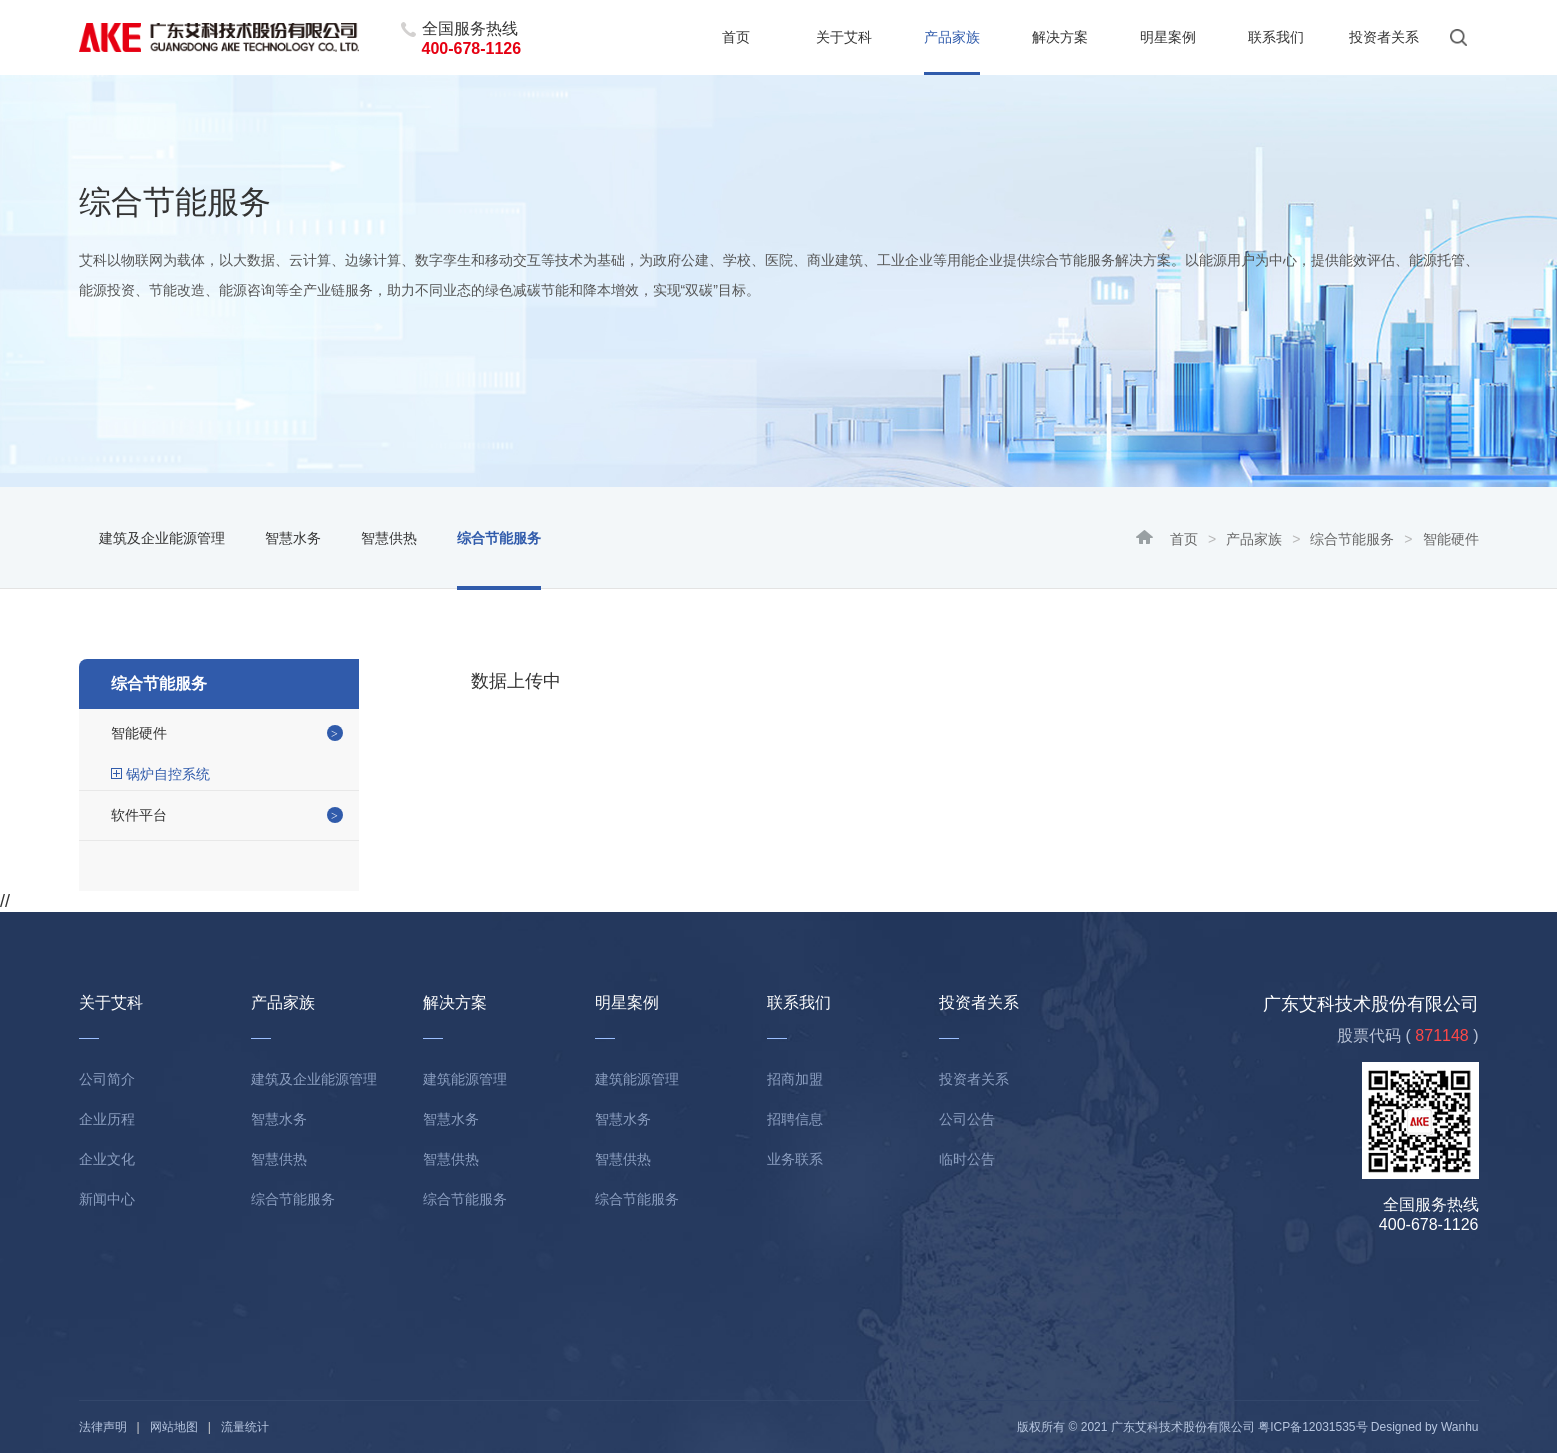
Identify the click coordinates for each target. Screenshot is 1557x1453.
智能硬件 (139, 733)
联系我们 (1276, 37)
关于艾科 (844, 37)
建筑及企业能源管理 (162, 538)
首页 (736, 37)
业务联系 (795, 1159)
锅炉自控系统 (168, 774)
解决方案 (1060, 37)
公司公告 (967, 1119)
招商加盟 (795, 1079)
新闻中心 (107, 1199)
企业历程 (107, 1119)
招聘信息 (795, 1119)
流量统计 (245, 1427)
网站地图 (174, 1427)
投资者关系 (1384, 37)
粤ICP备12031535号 (1312, 1427)
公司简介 (107, 1079)
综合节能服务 (1352, 539)
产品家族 (952, 37)
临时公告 (967, 1159)
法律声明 (103, 1427)
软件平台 (139, 815)
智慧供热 (389, 538)
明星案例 (1168, 37)
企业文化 (107, 1159)
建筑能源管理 (465, 1079)
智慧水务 (293, 538)
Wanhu (1460, 1427)
